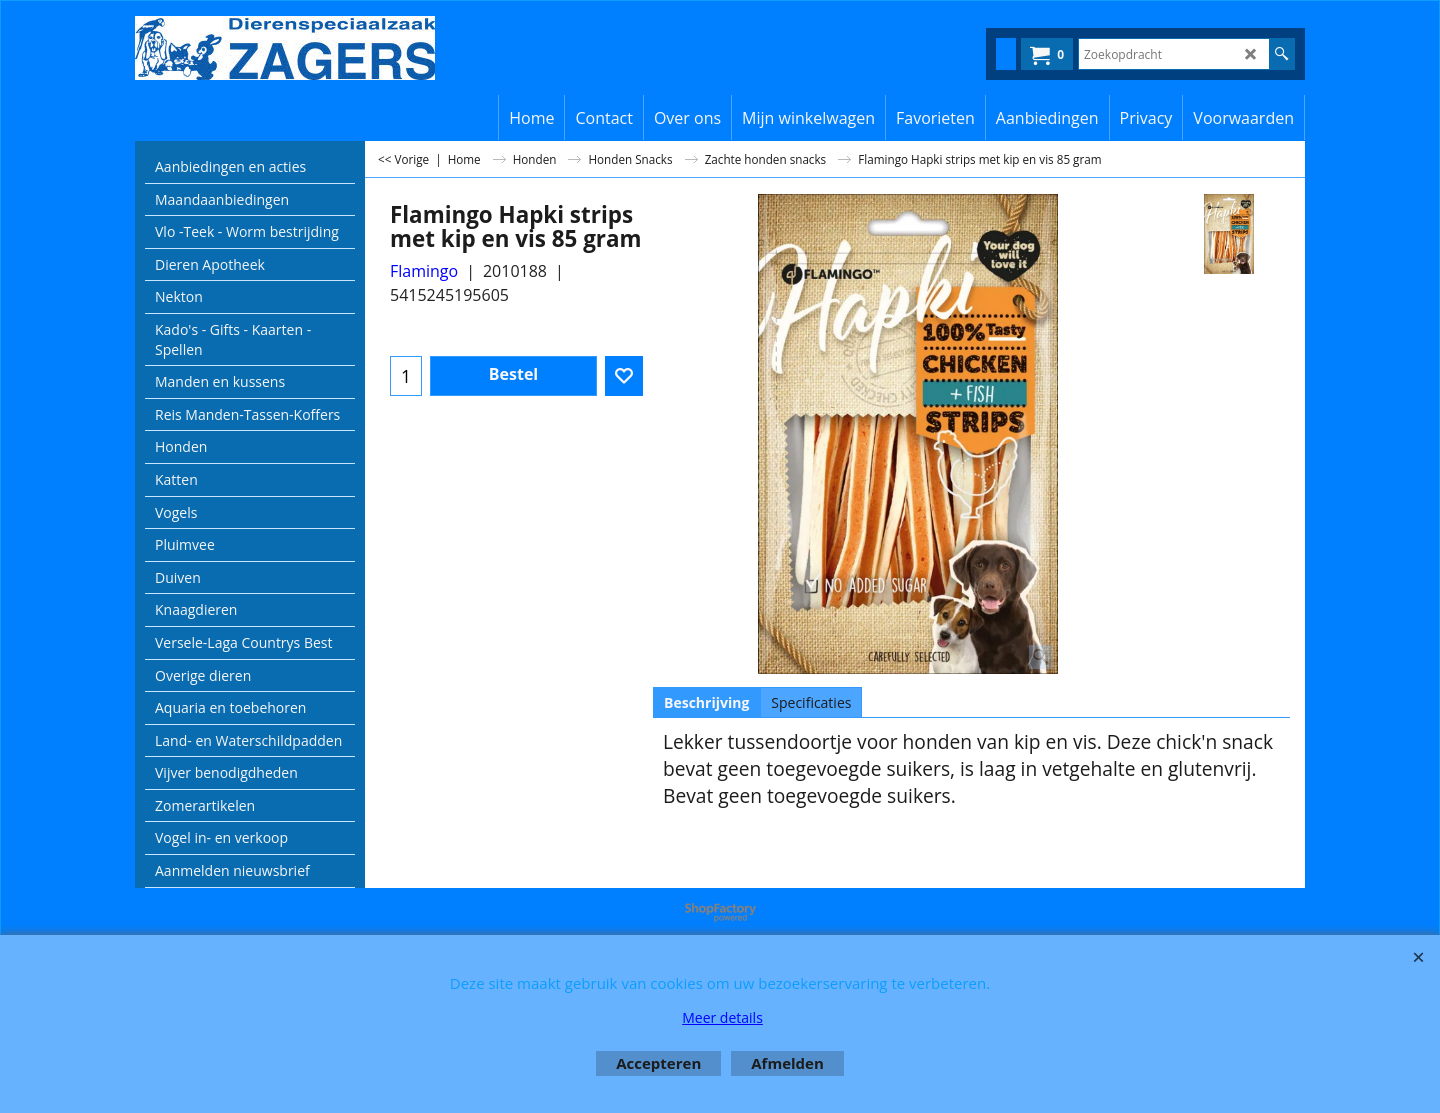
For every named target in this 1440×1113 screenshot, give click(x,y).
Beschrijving (706, 702)
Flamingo (424, 271)
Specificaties (811, 702)
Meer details (722, 1017)
